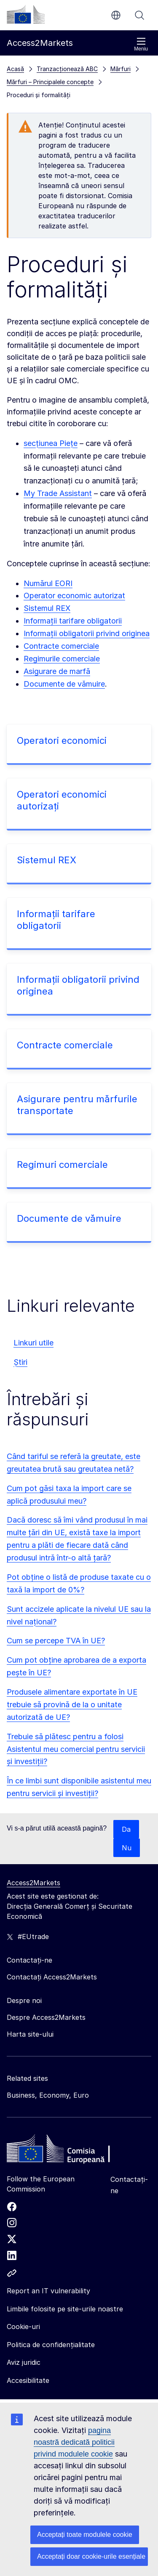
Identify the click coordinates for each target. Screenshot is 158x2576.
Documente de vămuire (64, 683)
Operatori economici (62, 740)
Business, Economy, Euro (48, 2095)
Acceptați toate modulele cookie (84, 2534)
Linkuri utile (33, 1342)
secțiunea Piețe (51, 443)
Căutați (139, 15)
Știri (20, 1362)
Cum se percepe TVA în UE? (56, 1640)
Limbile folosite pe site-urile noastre (65, 2309)
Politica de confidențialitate (51, 2344)
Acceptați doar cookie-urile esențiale (91, 2556)
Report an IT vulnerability (48, 2291)
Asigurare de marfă (57, 671)
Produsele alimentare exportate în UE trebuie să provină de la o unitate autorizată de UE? (72, 1704)
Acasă (15, 68)
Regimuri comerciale (62, 1164)
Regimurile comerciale (62, 658)
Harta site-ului (30, 2034)
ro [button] (116, 15)
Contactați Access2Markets (52, 1977)
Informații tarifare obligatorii (73, 620)
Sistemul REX (47, 608)
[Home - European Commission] (68, 2150)
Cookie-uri (23, 2326)
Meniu (141, 44)
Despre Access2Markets (46, 2017)
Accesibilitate (28, 2380)
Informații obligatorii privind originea (87, 633)
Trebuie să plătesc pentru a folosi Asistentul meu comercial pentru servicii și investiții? (76, 1749)
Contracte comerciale (61, 646)
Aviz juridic (23, 2362)
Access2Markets (33, 1882)
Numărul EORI (48, 583)
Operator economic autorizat (74, 595)
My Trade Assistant (58, 493)
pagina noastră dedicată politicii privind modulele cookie (74, 2442)
